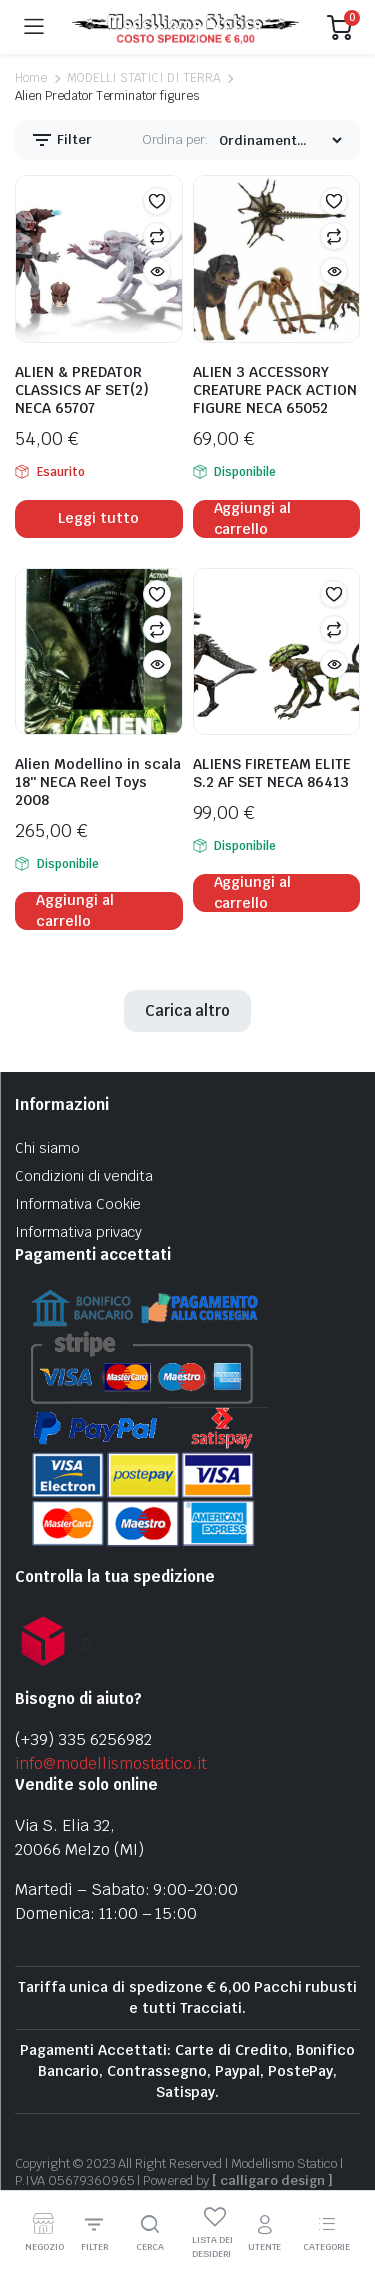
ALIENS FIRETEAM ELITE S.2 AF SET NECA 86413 (272, 773)
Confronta (157, 236)
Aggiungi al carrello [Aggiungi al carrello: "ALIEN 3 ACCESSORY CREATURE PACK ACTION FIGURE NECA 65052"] (253, 519)
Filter (61, 140)
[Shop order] (280, 140)
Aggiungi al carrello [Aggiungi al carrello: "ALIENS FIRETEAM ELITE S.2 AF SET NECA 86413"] (253, 893)
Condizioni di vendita (84, 1176)
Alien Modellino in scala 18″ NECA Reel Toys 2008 (98, 782)
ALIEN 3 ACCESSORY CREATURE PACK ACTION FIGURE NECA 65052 (275, 390)
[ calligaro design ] (272, 2180)
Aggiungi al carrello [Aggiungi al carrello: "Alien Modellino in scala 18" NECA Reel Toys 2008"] (75, 911)
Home (31, 78)
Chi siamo (47, 1148)
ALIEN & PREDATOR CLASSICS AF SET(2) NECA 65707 (82, 390)
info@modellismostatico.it (111, 1763)
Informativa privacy (78, 1232)
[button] (157, 201)
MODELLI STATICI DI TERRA (143, 78)
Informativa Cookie (78, 1204)
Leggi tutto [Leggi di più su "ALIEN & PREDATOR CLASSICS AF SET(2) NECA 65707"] (98, 518)
